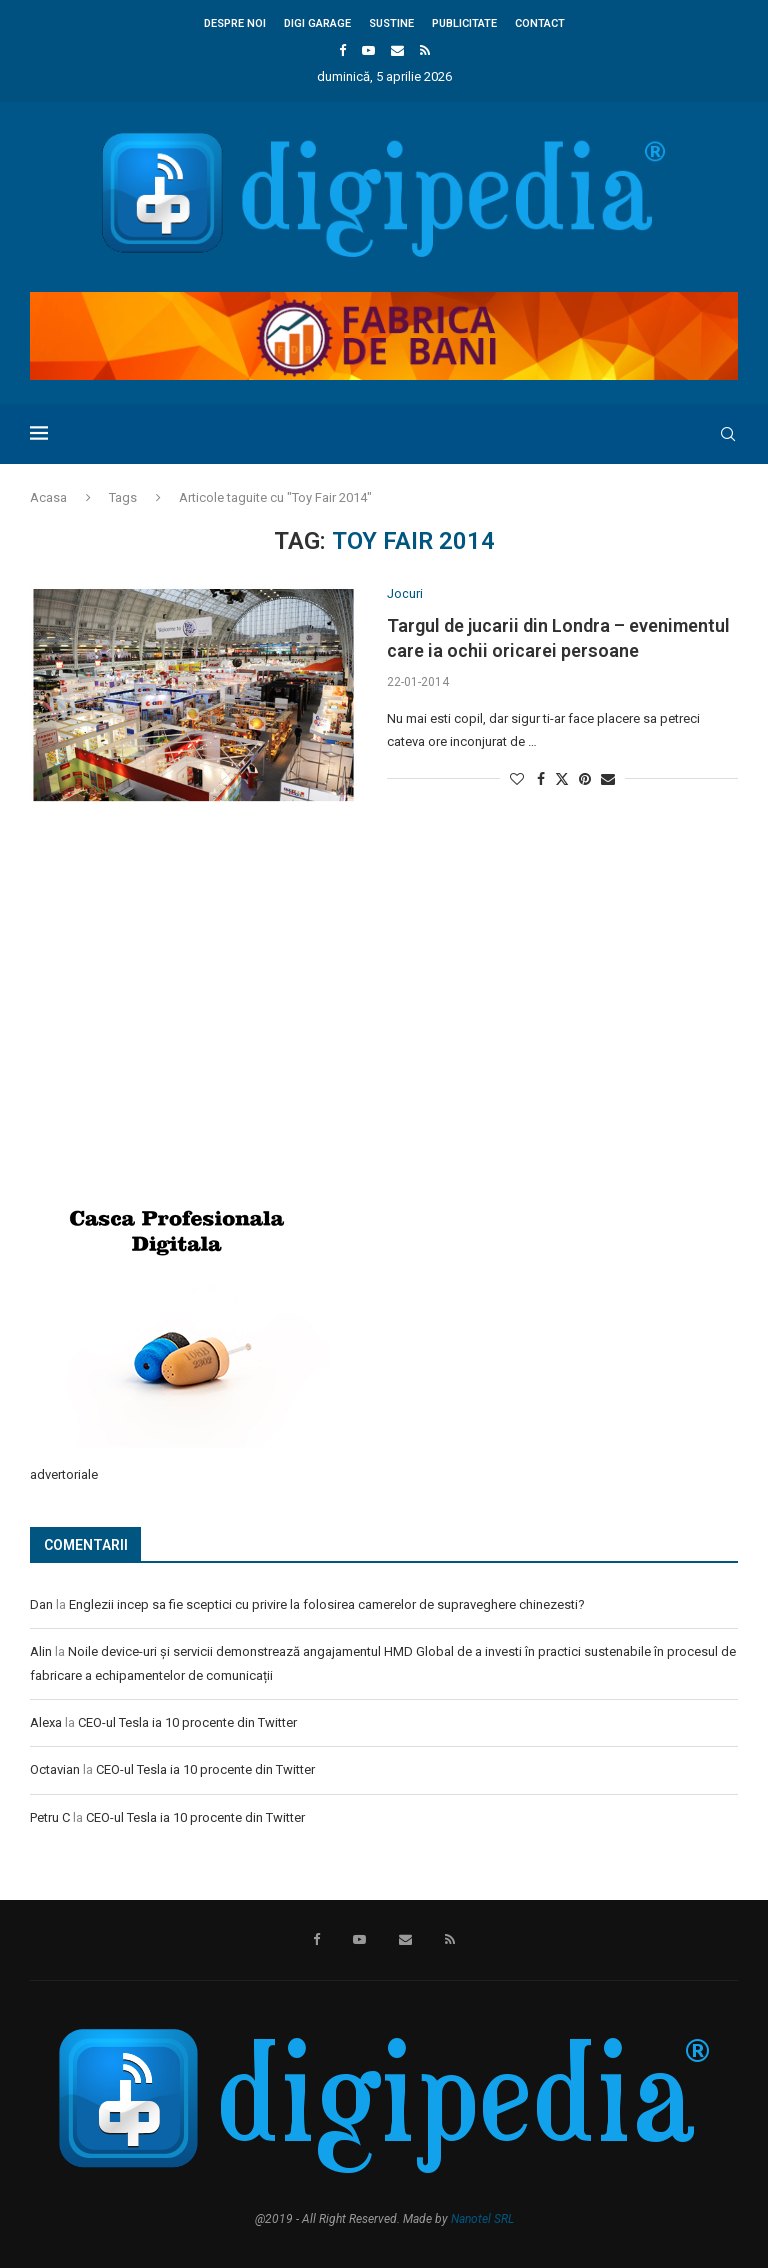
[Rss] (425, 50)
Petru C (50, 1817)
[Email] (397, 50)
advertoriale (64, 1474)
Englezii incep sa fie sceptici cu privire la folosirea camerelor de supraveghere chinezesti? (327, 1604)
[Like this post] (517, 779)
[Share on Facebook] (541, 779)
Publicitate (464, 23)
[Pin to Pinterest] (585, 779)
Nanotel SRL (482, 2219)
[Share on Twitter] (562, 778)
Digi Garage (317, 23)
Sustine (391, 23)
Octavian (55, 1769)
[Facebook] (342, 50)
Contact (540, 23)
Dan (41, 1604)
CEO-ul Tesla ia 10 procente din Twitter (187, 1722)
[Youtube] (368, 50)
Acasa (48, 497)
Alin (41, 1651)
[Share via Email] (608, 779)
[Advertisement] (180, 1030)
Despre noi (235, 23)
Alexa (46, 1722)
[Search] (728, 434)
